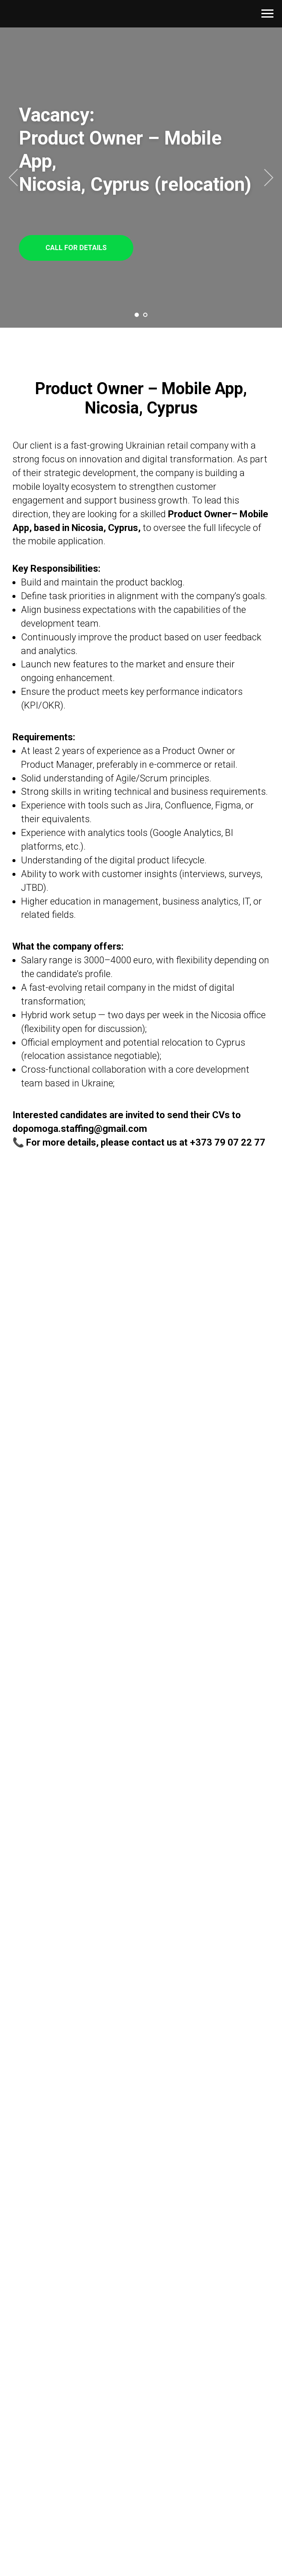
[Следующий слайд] (268, 178)
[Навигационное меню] (267, 13)
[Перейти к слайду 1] (137, 315)
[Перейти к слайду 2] (145, 315)
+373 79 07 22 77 (227, 1142)
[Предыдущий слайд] (13, 178)
